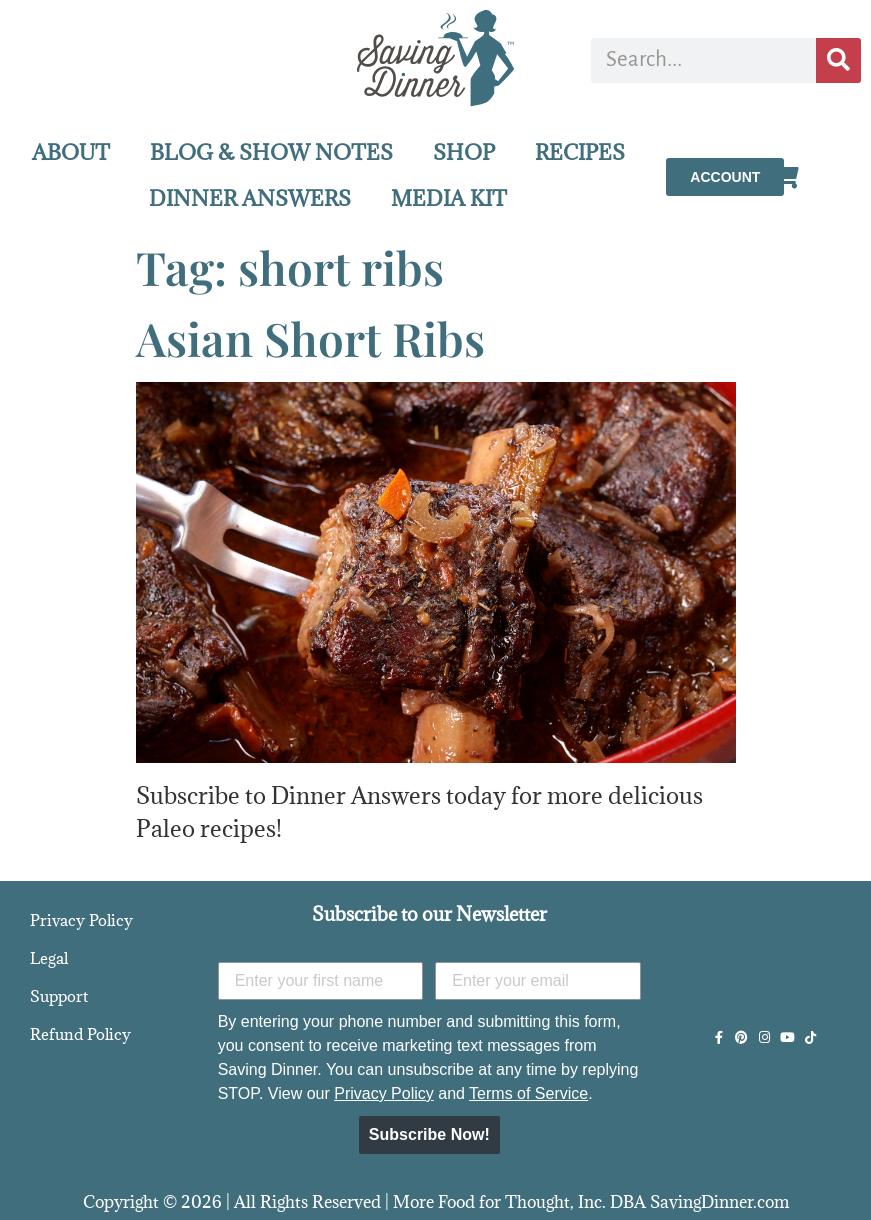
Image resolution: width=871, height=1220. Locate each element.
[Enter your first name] (321, 981)
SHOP (464, 152)
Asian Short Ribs (310, 338)
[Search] (838, 60)
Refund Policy (80, 1034)
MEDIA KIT (449, 198)
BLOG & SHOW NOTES (271, 152)
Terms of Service (528, 1093)
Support (59, 996)
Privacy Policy (81, 920)
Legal (49, 958)
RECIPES (580, 152)
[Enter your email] (538, 981)
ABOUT (71, 152)
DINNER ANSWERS (250, 198)
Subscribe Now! (429, 1134)
